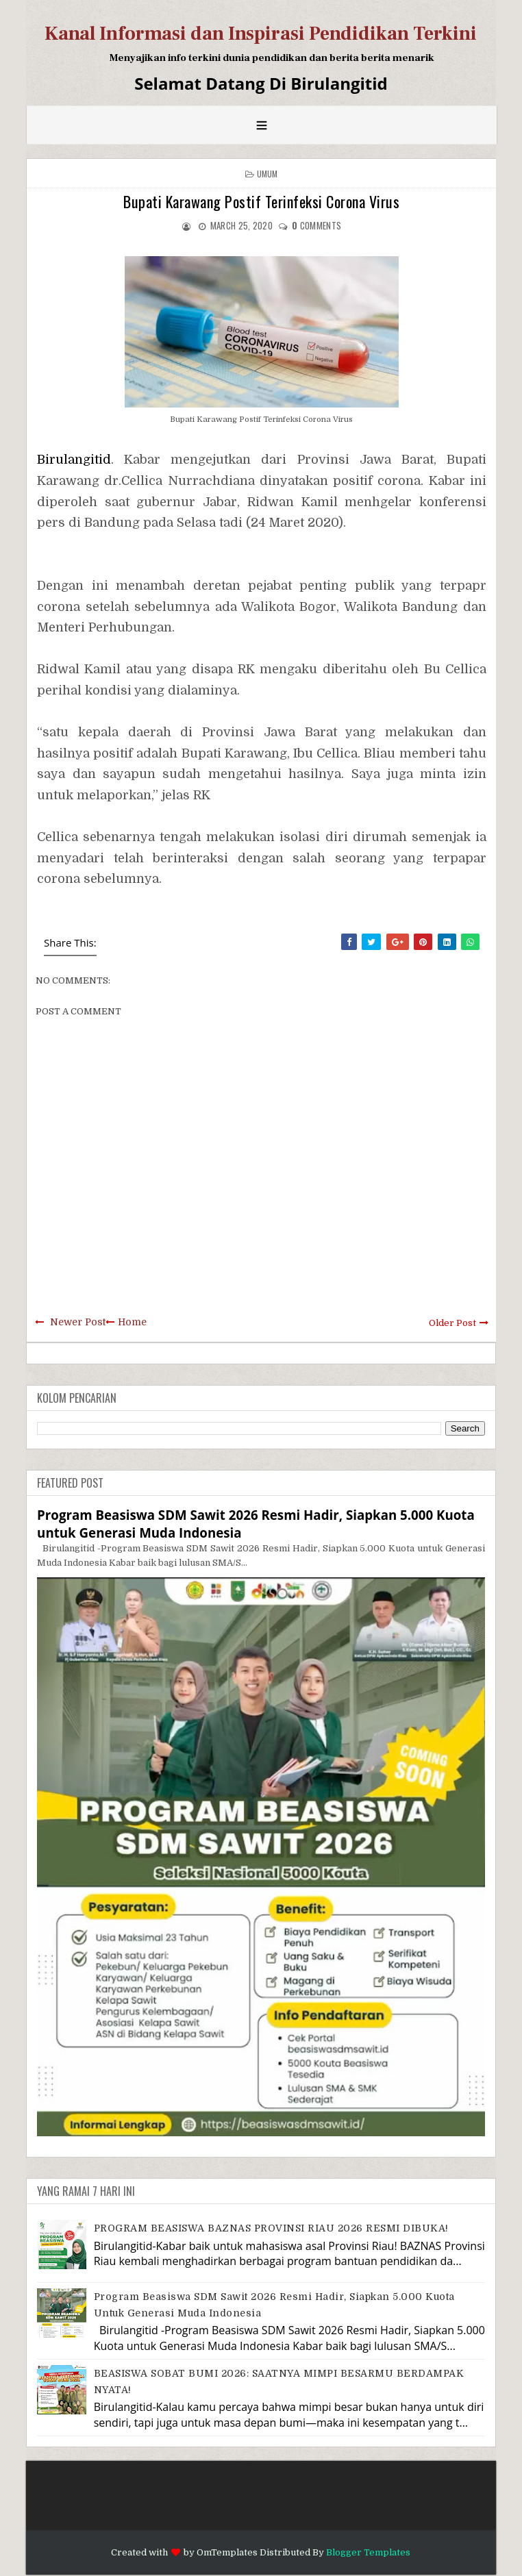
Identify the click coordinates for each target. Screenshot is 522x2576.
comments (316, 225)
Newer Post (77, 1321)
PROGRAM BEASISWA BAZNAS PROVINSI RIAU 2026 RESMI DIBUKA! (271, 2228)
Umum (267, 173)
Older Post (452, 1323)
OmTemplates (227, 2552)
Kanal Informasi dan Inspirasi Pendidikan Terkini (261, 33)
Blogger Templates (368, 2552)
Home (132, 1321)
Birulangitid (74, 459)
